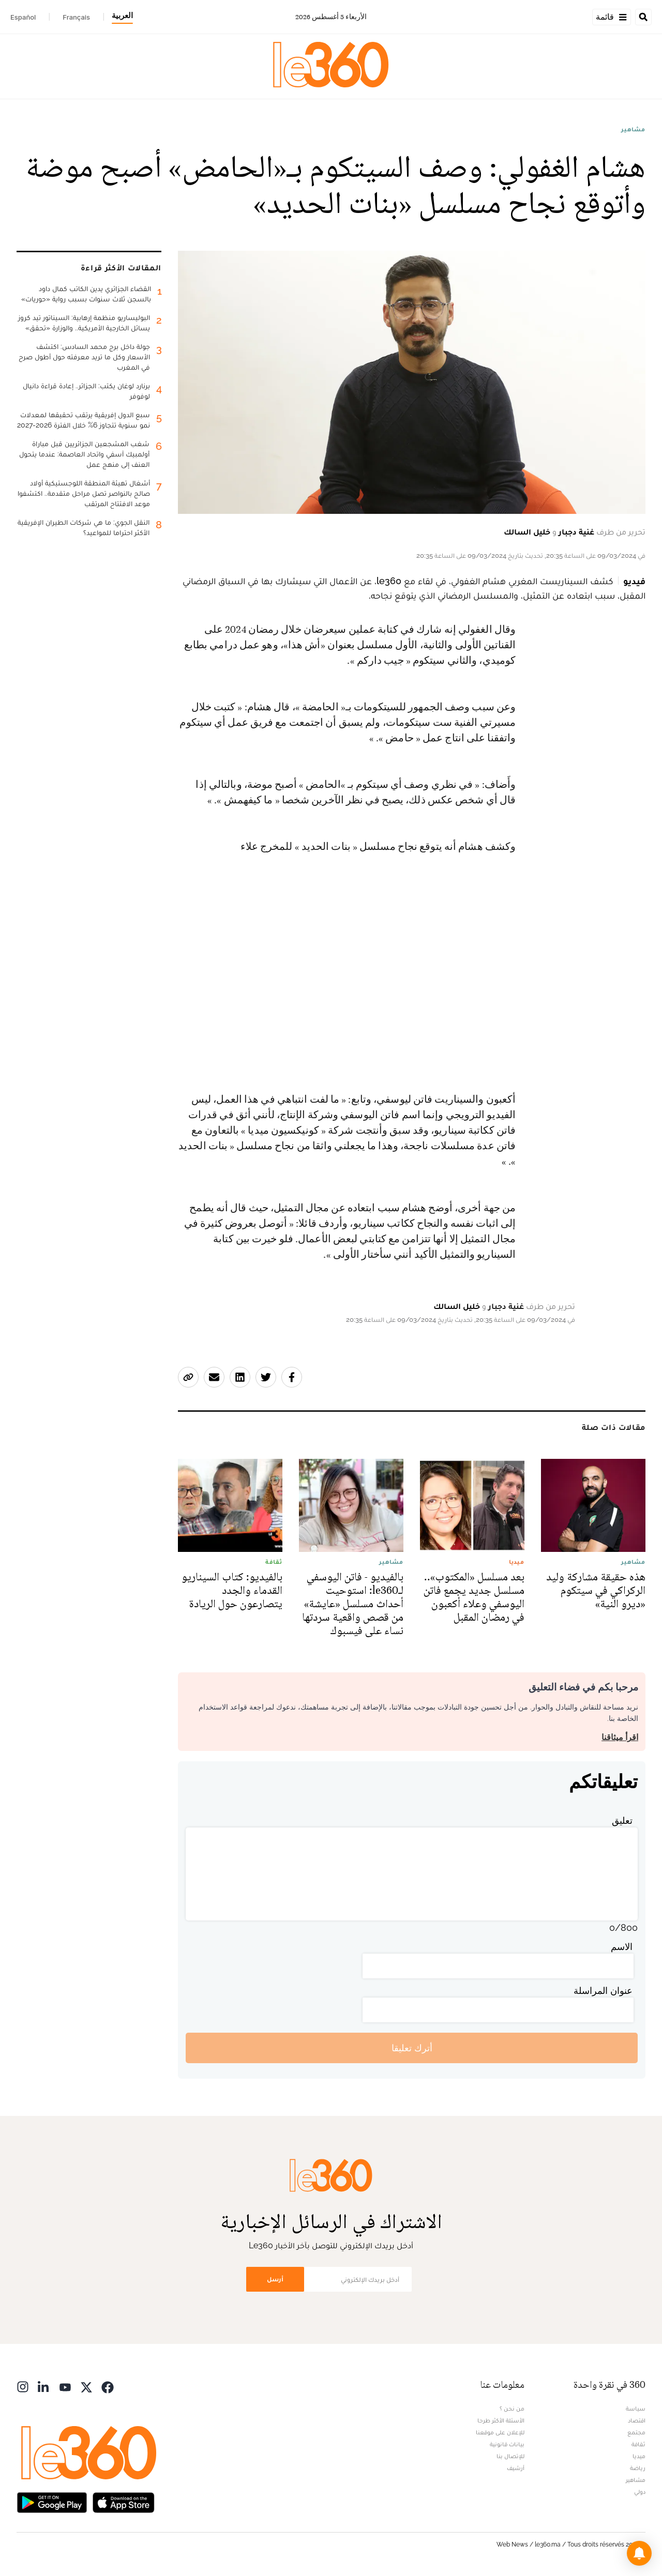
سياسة (635, 2408)
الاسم (622, 1946)
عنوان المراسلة (603, 1990)
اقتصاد (636, 2420)
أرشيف (515, 2468)
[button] (639, 2553)
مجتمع (636, 2432)
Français (76, 17)
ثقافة (638, 2444)
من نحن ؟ (512, 2408)
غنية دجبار (576, 532)
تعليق (622, 1820)
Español (23, 17)
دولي (639, 2491)
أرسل (275, 2279)
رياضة (637, 2468)
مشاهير (633, 129)
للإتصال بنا (510, 2456)
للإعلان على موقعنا (500, 2432)
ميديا (639, 2456)
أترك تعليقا (412, 2047)
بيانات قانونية (507, 2444)
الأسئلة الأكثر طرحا (500, 2420)
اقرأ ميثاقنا (619, 1737)
